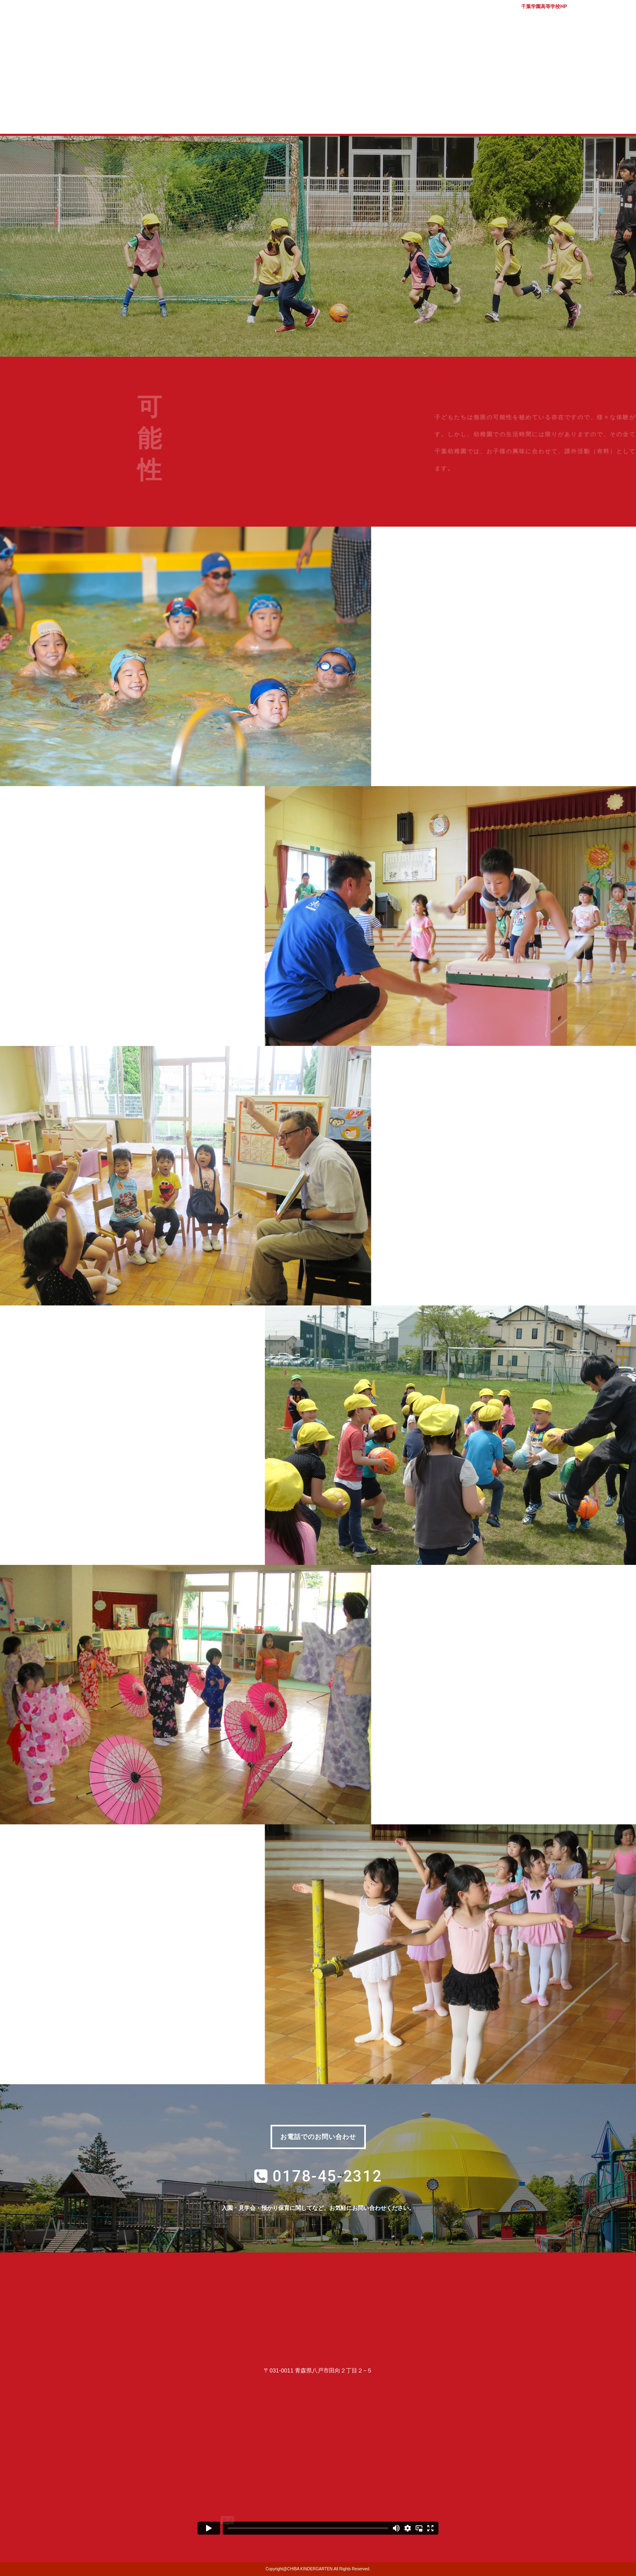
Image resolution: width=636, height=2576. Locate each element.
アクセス (620, 16)
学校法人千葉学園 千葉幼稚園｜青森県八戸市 (318, 45)
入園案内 (285, 116)
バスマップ (589, 16)
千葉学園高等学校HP (544, 6)
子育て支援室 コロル (350, 116)
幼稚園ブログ (480, 116)
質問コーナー (414, 116)
